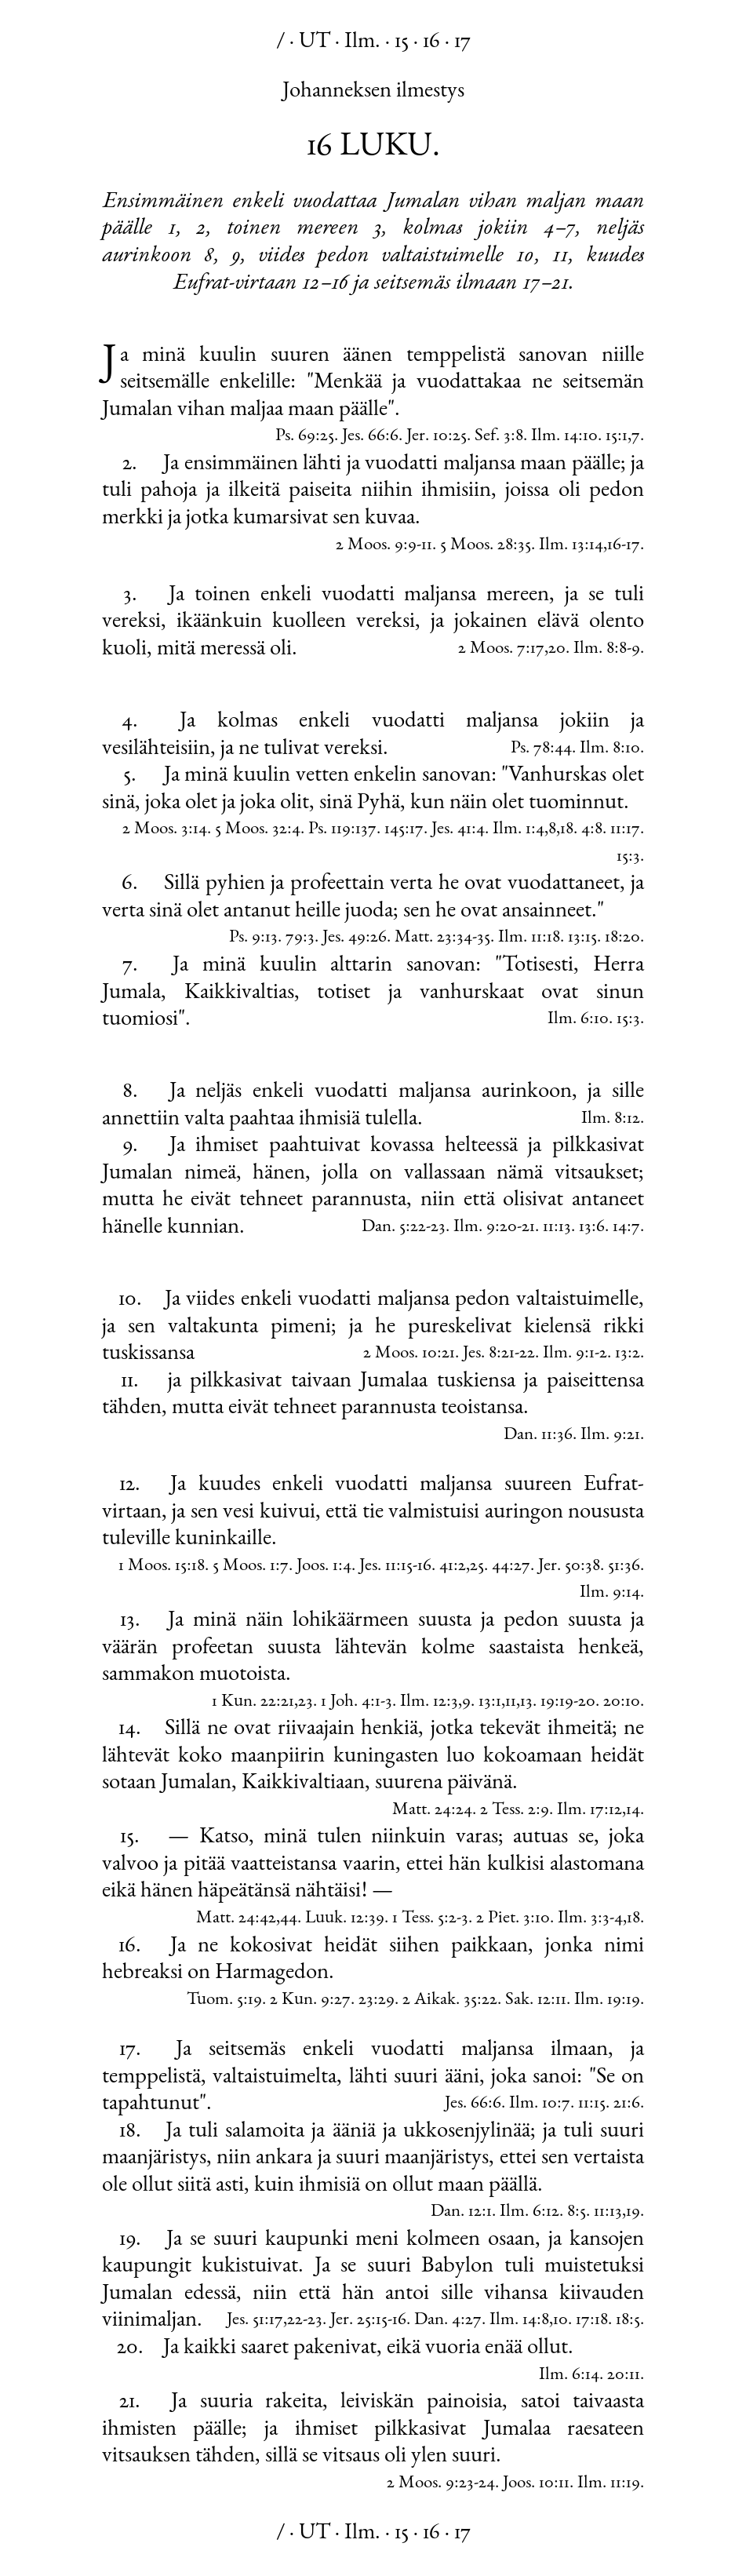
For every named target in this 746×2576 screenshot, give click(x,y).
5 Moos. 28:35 (485, 546)
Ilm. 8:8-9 (606, 649)
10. (130, 1300)
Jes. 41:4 (458, 830)
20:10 (621, 1702)
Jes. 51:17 (255, 2321)
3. (130, 596)
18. (130, 2132)
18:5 (628, 2321)
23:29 (376, 2000)
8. (130, 1092)
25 (477, 1567)
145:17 (404, 830)
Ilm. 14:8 (519, 2321)
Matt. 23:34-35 (442, 938)
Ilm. (362, 42)
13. (130, 1621)
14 (633, 1811)
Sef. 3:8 (499, 437)
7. (130, 966)
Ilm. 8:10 (610, 749)
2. (129, 464)
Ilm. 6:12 (529, 2212)
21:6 (626, 2104)
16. (129, 1947)
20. (130, 2348)
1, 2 (187, 229)
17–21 (545, 284)
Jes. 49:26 (354, 938)
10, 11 (542, 257)
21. (129, 2403)
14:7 (626, 1228)
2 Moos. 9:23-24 (441, 2484)
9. (130, 1146)
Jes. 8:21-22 (499, 1354)
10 (560, 2321)
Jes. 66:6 (370, 437)
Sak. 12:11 (535, 2000)
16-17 (623, 546)
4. (130, 722)
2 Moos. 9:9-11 (384, 546)
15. (130, 1838)
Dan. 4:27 (448, 2321)
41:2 (452, 1567)
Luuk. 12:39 (344, 1919)
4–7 (559, 229)
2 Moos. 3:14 (164, 830)
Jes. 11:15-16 (395, 1567)
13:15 (582, 938)
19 (633, 2212)
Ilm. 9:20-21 (494, 1228)
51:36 (624, 1567)
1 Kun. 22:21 (253, 1702)
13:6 (592, 1228)
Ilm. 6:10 (578, 1020)
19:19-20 (567, 1702)
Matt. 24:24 (432, 1811)
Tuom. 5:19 (224, 2000)
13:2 (627, 1354)
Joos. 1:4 (324, 1567)
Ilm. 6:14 (569, 2375)
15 (402, 42)
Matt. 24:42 (236, 1919)
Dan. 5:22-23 (404, 1228)
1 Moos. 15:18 (161, 1567)
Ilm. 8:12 (610, 1119)
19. (130, 2240)
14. (129, 1729)
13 (526, 1702)
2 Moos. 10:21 (409, 1354)
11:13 (557, 1228)
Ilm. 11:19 (608, 2484)
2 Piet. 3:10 (513, 1919)
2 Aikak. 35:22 (449, 2000)
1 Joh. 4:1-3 (356, 1702)
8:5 (576, 2212)
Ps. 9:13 (253, 938)
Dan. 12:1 (461, 2212)
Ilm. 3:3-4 (590, 1919)
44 (288, 1919)
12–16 (325, 284)
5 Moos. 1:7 (251, 1567)
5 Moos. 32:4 (257, 830)
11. (130, 1382)
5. (129, 776)
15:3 (628, 857)
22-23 (304, 2321)
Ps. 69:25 (304, 437)
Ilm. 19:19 (607, 2000)
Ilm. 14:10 (564, 437)
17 (462, 42)
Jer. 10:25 (436, 437)
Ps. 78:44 (541, 749)
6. (130, 884)
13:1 (490, 1702)
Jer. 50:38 (569, 1567)
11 (510, 1702)
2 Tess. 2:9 (514, 1811)
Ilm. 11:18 (529, 938)
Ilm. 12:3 (429, 1702)
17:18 (592, 2321)
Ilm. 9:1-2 (575, 1354)
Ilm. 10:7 (539, 2104)
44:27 (511, 1567)
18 (566, 830)
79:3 (300, 938)
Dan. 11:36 (538, 1435)
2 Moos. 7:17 (501, 649)
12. (129, 1485)
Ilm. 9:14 (610, 1593)
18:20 (622, 938)
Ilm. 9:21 (610, 1435)
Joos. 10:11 (536, 2484)
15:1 (617, 437)
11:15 (592, 2104)
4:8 (591, 830)
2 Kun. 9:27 (310, 2000)
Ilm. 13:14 (571, 546)
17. (130, 2050)
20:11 (623, 2375)
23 (305, 1702)
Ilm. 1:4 (518, 830)
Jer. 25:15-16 (368, 2321)
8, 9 (222, 257)
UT (314, 42)
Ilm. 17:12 (589, 1811)
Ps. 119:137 (342, 830)
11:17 (625, 830)
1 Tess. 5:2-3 (430, 1919)
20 (557, 649)
